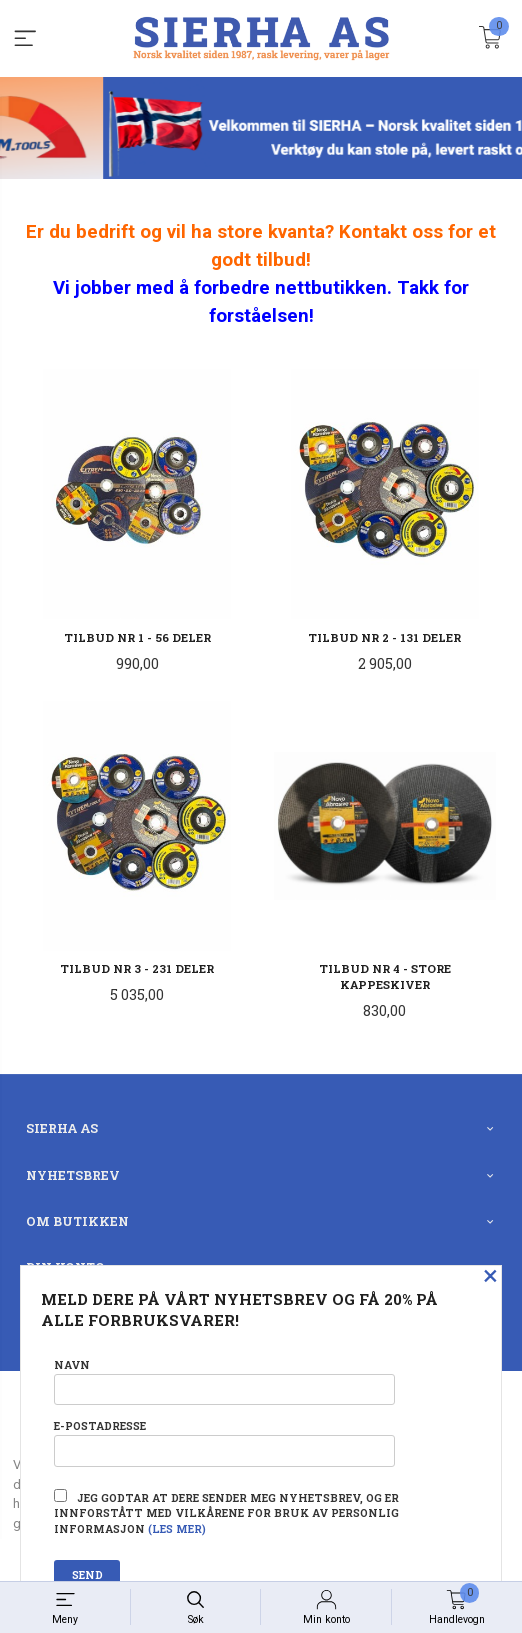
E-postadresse (224, 1442)
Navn (224, 1381)
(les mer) (177, 1529)
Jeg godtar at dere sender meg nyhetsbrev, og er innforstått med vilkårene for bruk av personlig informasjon (226, 1513)
